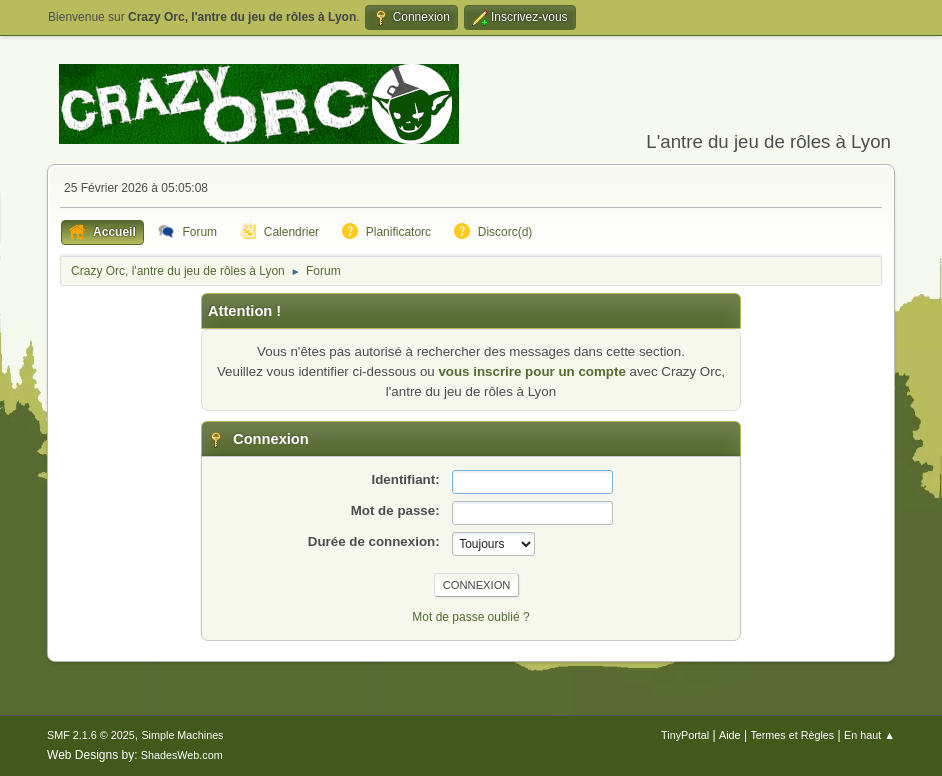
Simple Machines (182, 735)
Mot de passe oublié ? (470, 617)
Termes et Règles (792, 735)
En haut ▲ (869, 735)
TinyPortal (685, 735)
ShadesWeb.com (182, 755)
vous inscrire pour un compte (531, 371)
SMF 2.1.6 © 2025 (91, 735)
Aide (730, 735)
